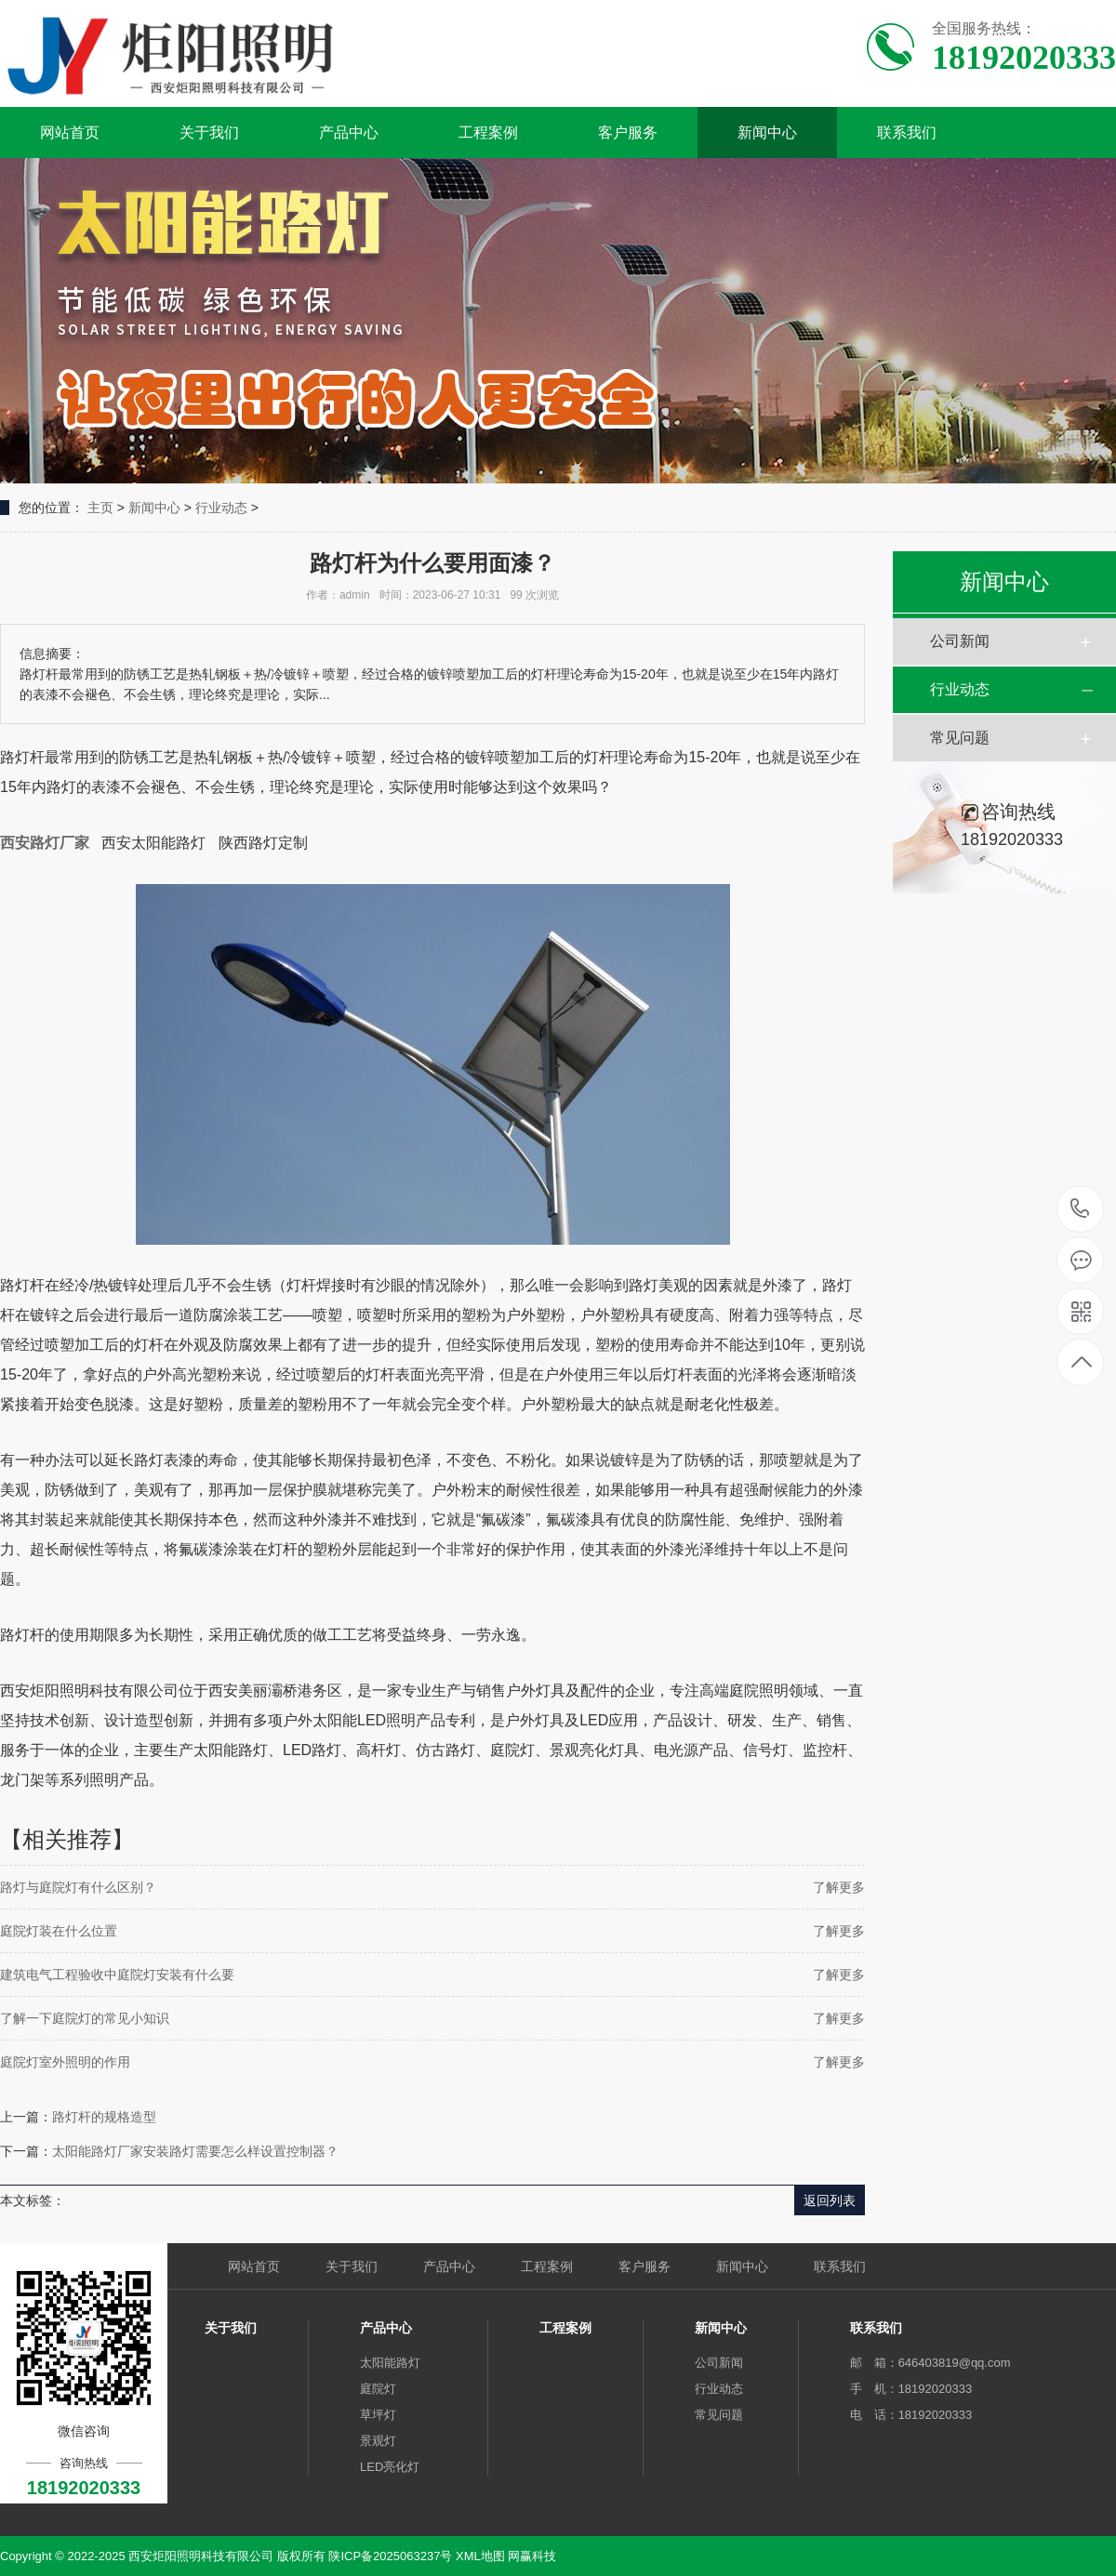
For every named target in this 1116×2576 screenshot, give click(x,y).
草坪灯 (378, 2415)
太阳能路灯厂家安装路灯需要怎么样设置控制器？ (195, 2151)
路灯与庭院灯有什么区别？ (78, 1887)
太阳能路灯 (390, 2363)
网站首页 (70, 132)
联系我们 (907, 132)
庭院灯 (378, 2389)
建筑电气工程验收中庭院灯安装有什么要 (117, 1974)
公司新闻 (960, 641)
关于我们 (209, 132)
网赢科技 (532, 2556)
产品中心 (349, 132)
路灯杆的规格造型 (104, 2116)
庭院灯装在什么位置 (58, 1930)
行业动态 (221, 507)
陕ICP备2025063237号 (390, 2556)
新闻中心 (767, 132)
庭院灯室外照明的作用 (65, 2061)
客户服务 (628, 132)
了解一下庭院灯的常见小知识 (84, 2018)
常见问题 (960, 738)
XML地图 (480, 2556)
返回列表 (830, 2200)
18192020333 (1080, 1209)
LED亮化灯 (389, 2467)
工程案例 (488, 132)
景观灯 (378, 2441)
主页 (100, 507)
